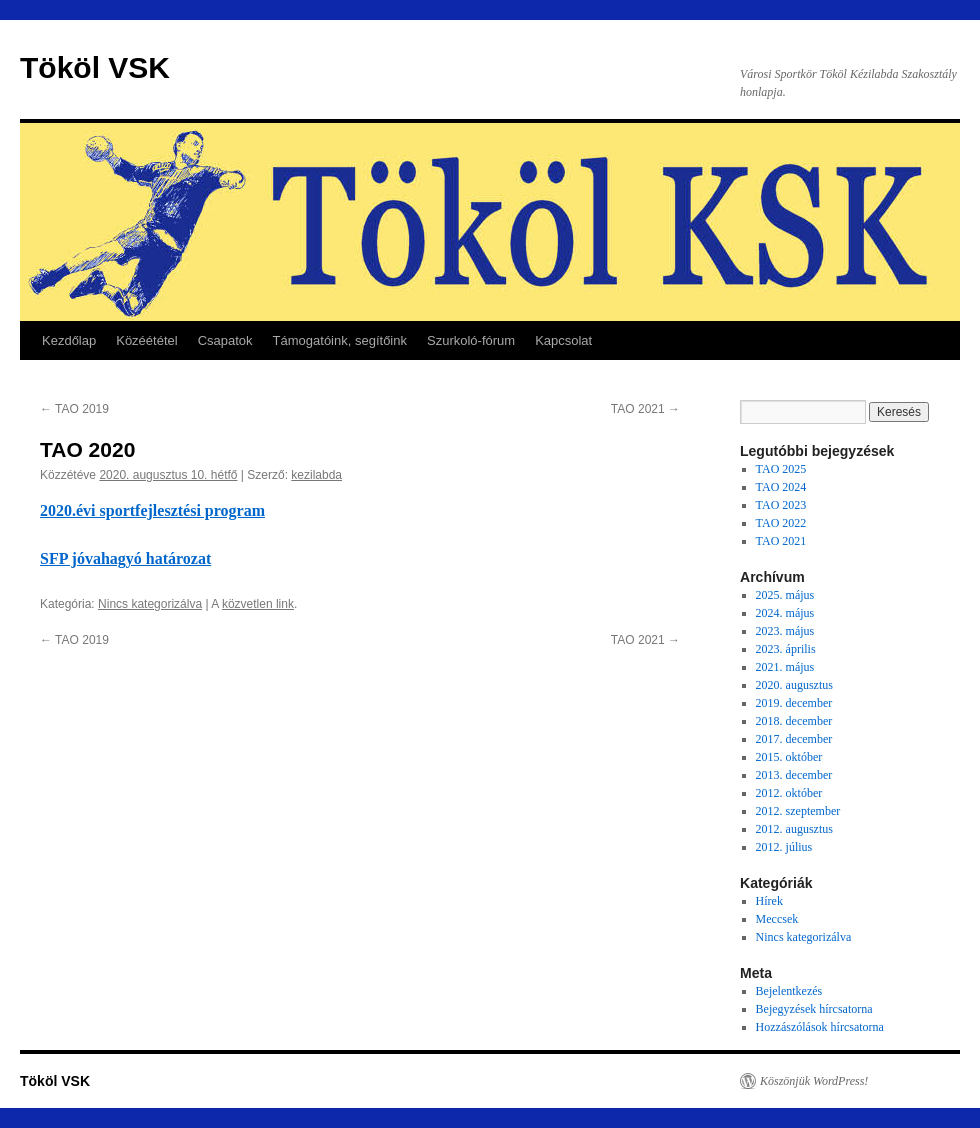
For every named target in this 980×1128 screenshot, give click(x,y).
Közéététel (146, 340)
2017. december (794, 739)
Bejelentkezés (789, 991)
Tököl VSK (95, 67)
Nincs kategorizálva (150, 604)
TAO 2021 (645, 409)
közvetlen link (258, 604)
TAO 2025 (781, 469)
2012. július (784, 847)
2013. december (794, 775)
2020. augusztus (794, 685)
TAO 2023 (781, 505)
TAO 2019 (74, 409)
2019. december (794, 703)
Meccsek (777, 919)
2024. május (785, 613)
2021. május (785, 667)
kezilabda (316, 475)
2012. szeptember (798, 811)
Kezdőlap (69, 340)
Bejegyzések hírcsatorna (814, 1009)
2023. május (785, 631)
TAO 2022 (781, 523)
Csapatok (225, 340)
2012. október (789, 793)
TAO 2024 (781, 487)
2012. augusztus (794, 829)
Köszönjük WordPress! (814, 1081)
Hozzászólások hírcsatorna (820, 1027)
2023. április (786, 649)
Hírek (769, 901)
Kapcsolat (563, 340)
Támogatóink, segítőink (340, 340)
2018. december (794, 721)
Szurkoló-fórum (471, 340)
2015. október (789, 757)
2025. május (785, 595)
